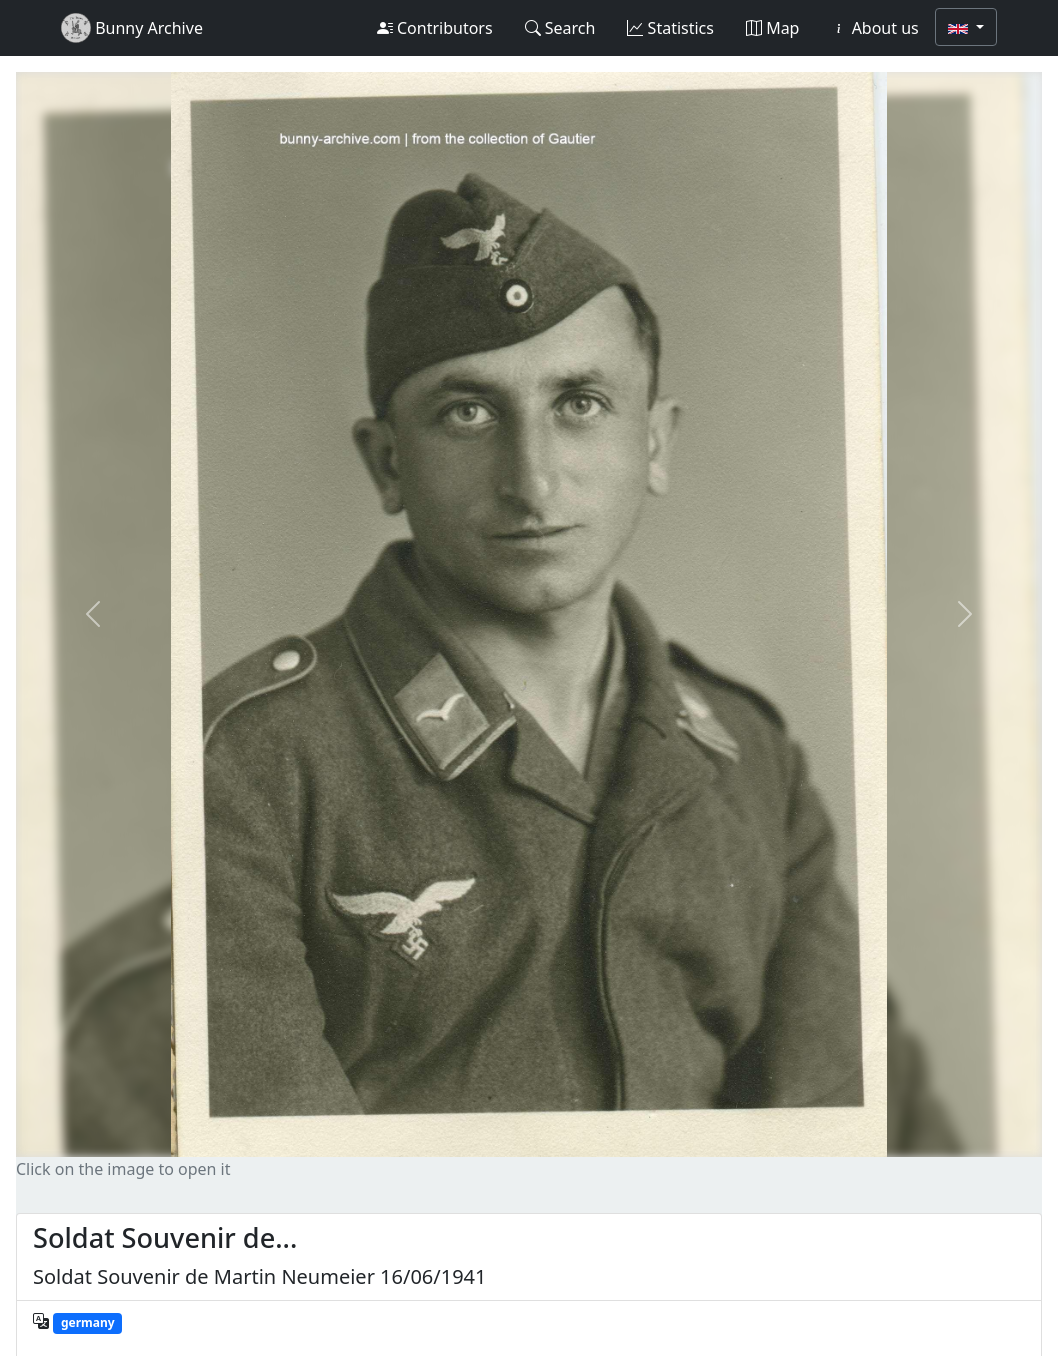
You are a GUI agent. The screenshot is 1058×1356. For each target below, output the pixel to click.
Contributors (435, 28)
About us (874, 28)
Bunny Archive (132, 28)
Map (773, 28)
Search (560, 28)
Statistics (670, 28)
